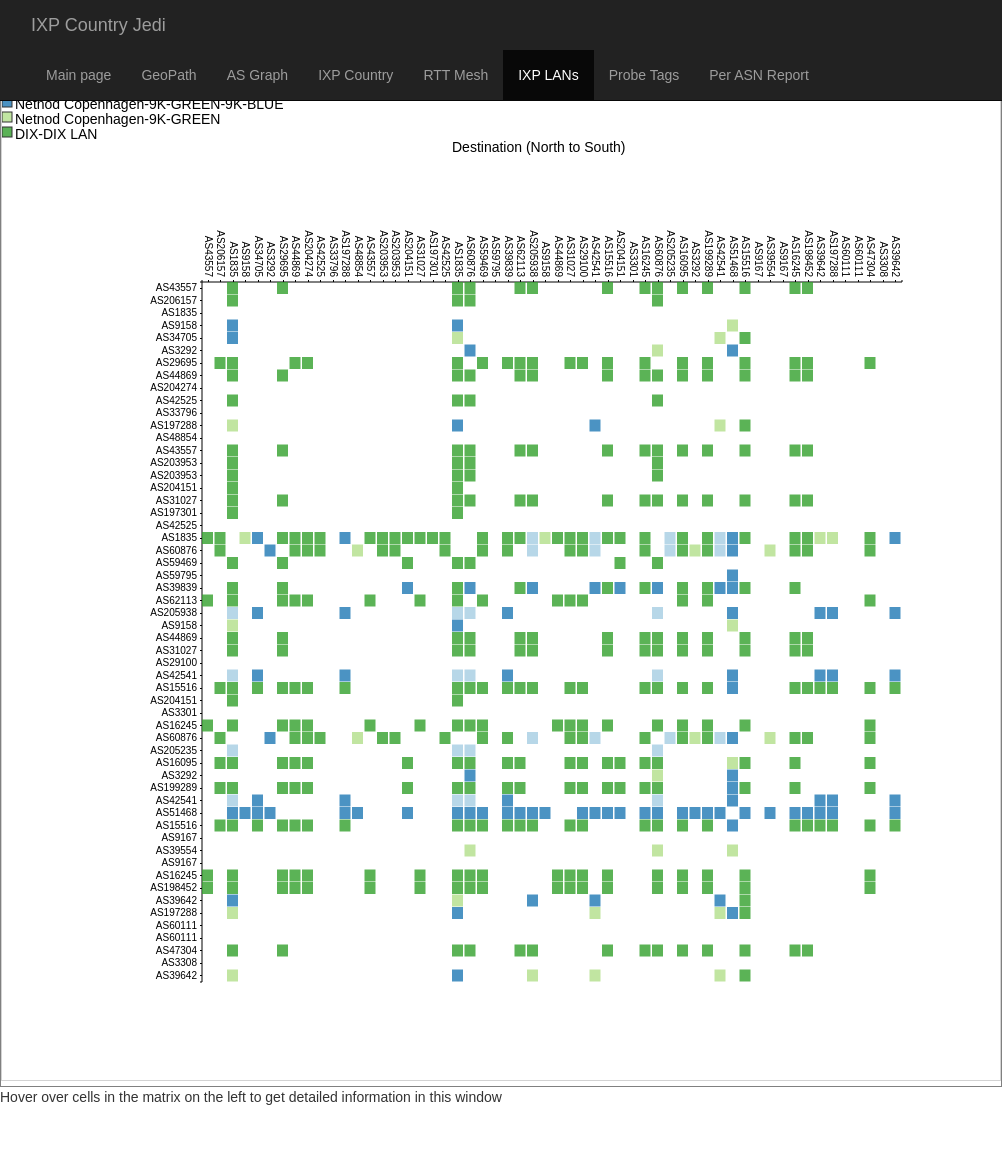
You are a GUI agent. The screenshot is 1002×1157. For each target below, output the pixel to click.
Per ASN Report (759, 75)
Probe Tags (644, 75)
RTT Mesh (455, 75)
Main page (78, 75)
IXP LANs (548, 75)
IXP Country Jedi (98, 25)
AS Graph (257, 75)
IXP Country (355, 75)
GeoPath (168, 75)
